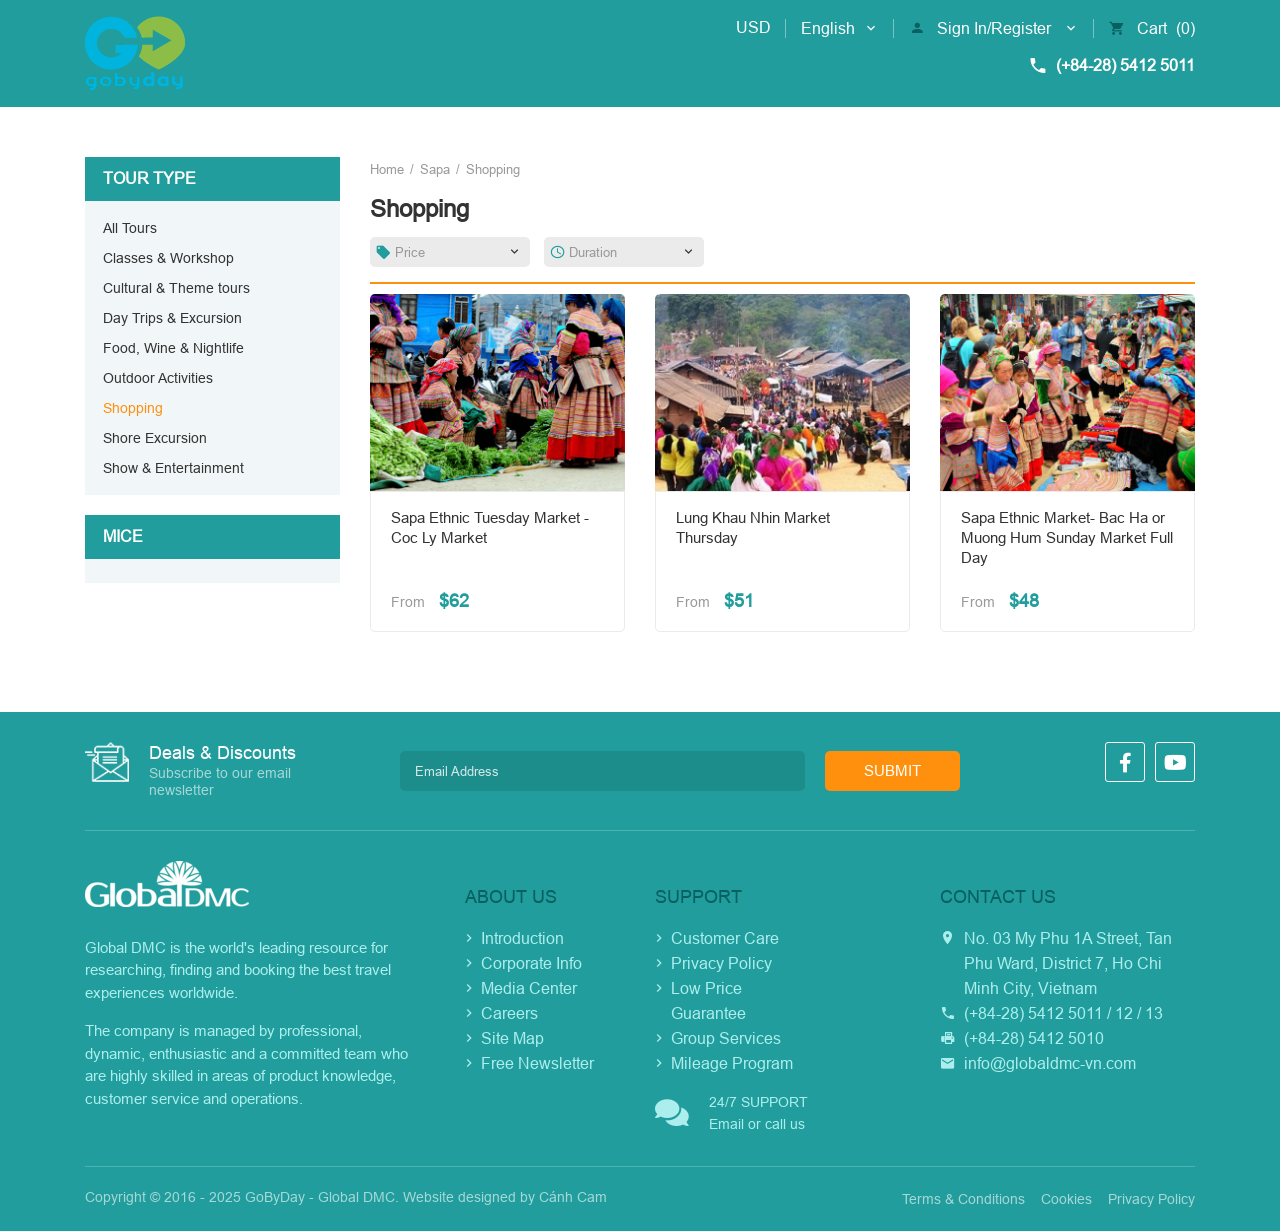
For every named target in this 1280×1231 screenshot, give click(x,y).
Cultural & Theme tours (176, 288)
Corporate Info (531, 963)
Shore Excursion (155, 438)
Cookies (1066, 1199)
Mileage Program (732, 1063)
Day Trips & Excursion (172, 318)
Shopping (133, 408)
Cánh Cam (573, 1197)
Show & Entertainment (173, 468)
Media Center (529, 988)
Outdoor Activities (158, 378)
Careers (509, 1013)
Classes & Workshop (168, 258)
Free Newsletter (537, 1063)
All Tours (130, 228)
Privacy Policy (721, 963)
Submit (892, 770)
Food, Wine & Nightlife (173, 348)
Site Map (512, 1038)
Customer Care (725, 938)
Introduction (522, 938)
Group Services (726, 1038)
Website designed (459, 1197)
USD (753, 27)
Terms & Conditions (963, 1199)
